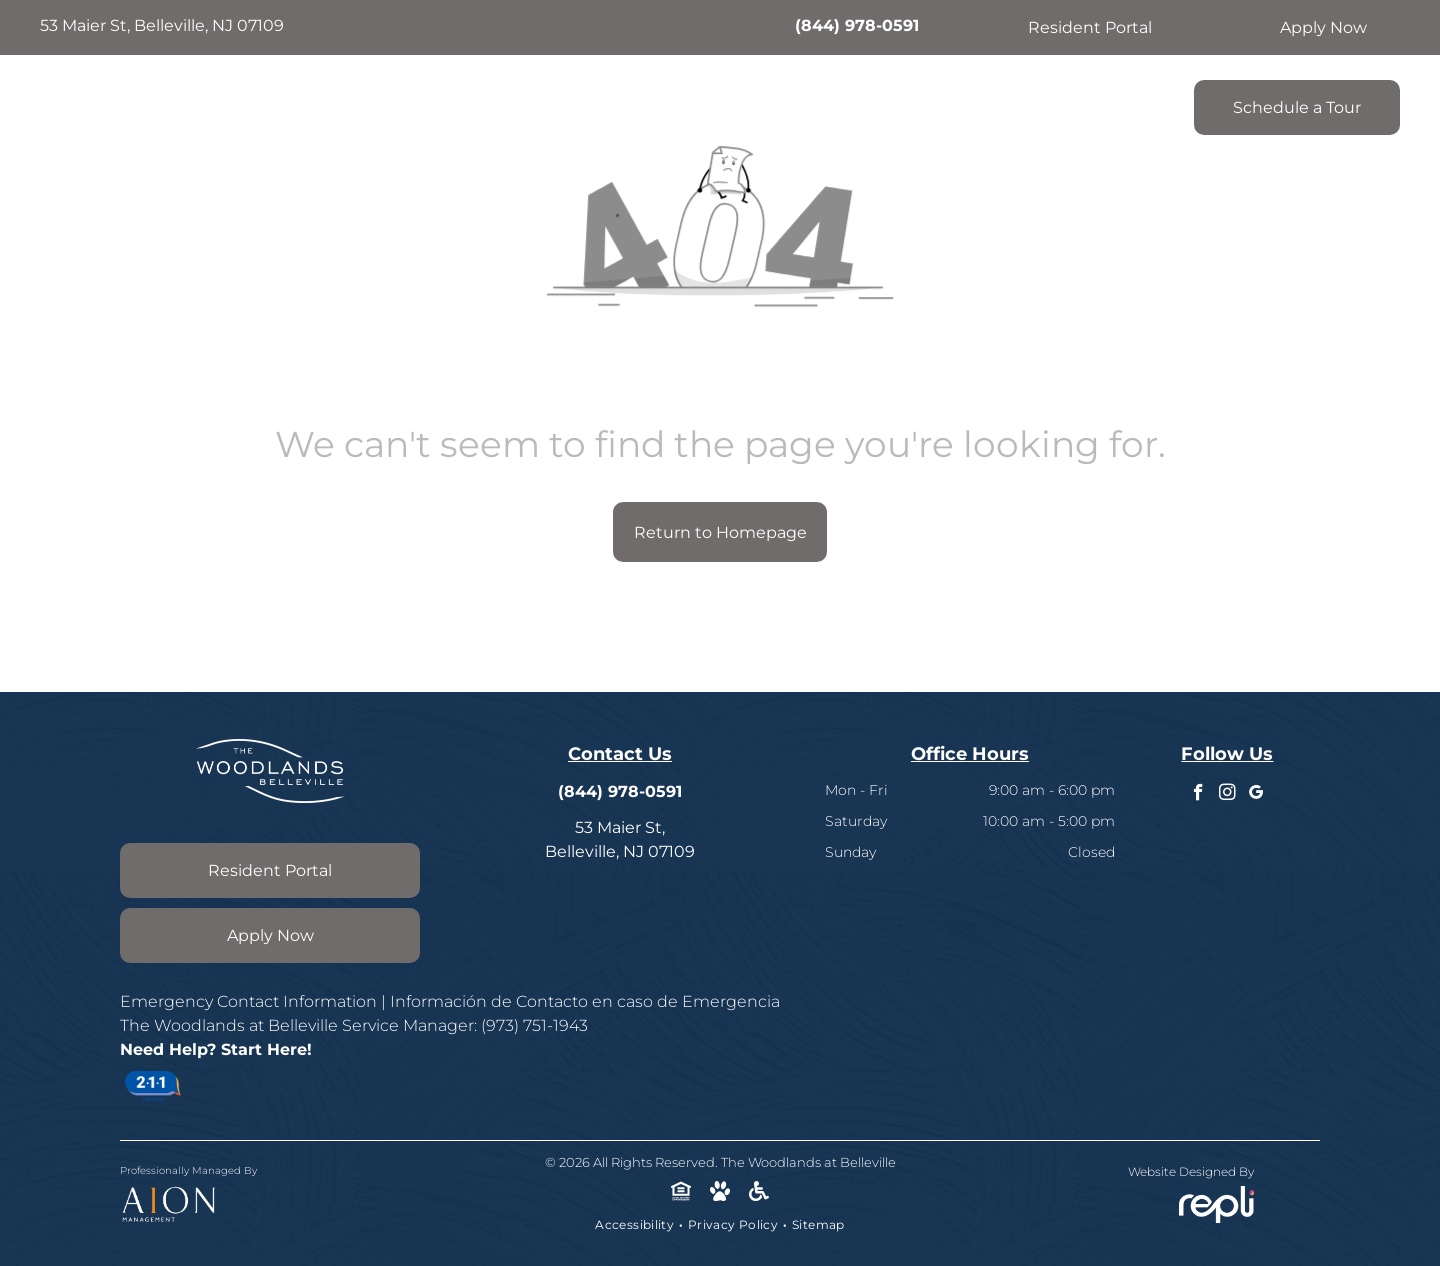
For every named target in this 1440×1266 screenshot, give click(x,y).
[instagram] (1227, 795)
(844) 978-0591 (857, 25)
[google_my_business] (1256, 795)
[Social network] (681, 1193)
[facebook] (1198, 795)
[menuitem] (479, 102)
